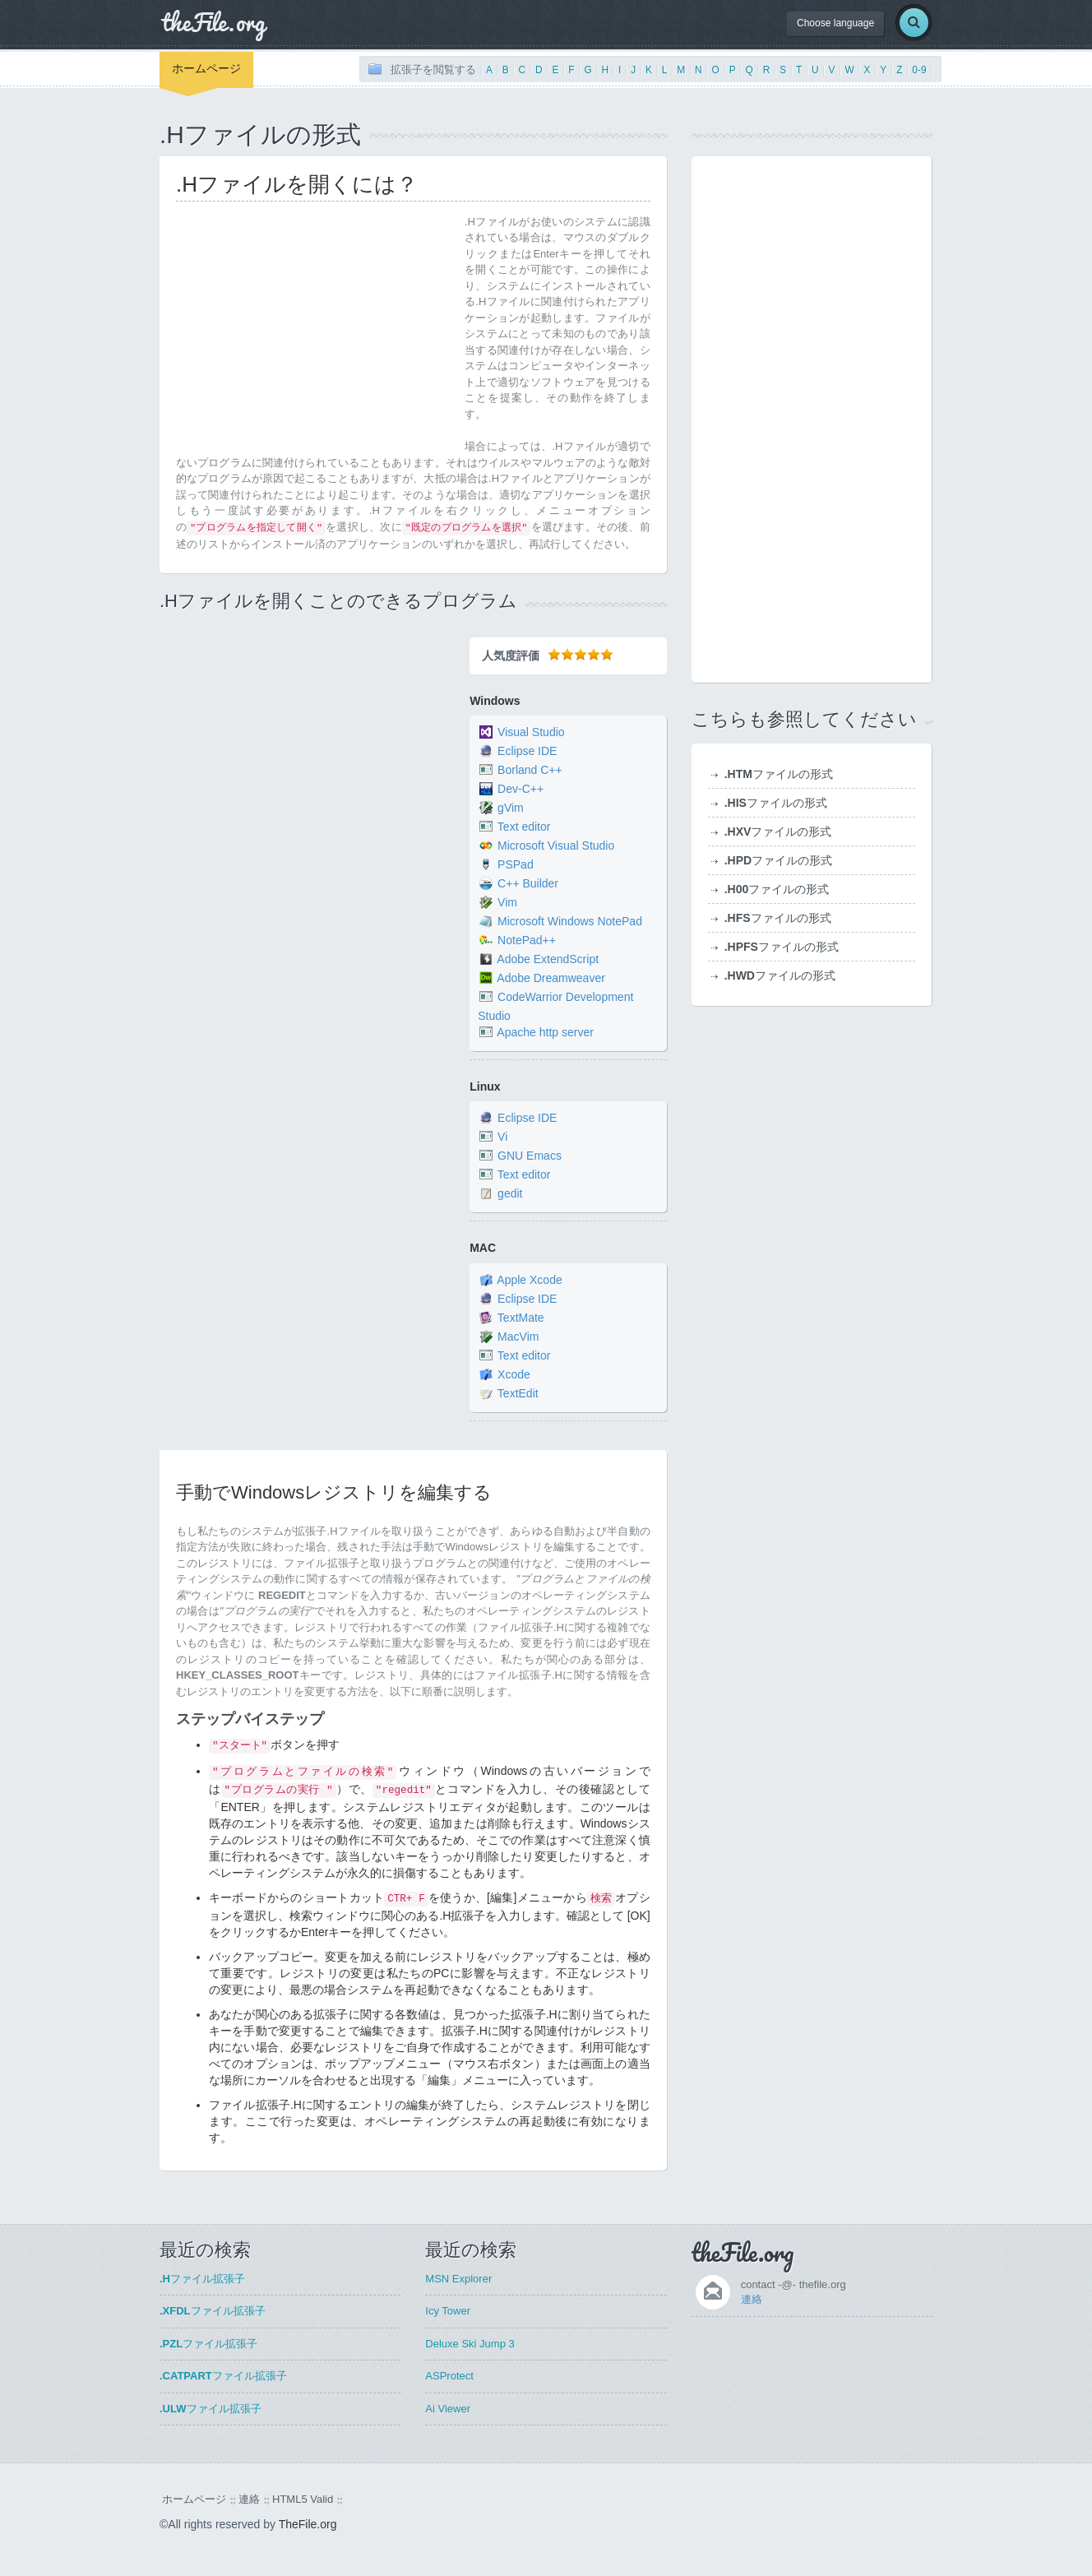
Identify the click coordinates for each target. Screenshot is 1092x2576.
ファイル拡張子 (202, 2279)
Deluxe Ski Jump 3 (469, 2343)
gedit (509, 1194)
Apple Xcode (529, 1279)
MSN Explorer (458, 2279)
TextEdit (518, 1393)
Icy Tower (447, 2311)
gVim (510, 807)
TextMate (520, 1317)
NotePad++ (526, 940)
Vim (507, 902)
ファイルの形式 (778, 774)
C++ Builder (527, 883)
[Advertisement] (314, 329)
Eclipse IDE (527, 751)
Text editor (524, 826)
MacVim (518, 1336)
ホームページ (206, 68)
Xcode (513, 1374)
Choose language (835, 23)
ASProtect (449, 2376)
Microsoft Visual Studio (555, 845)
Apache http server (545, 1032)
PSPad (515, 864)
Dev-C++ (520, 788)
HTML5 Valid (302, 2499)
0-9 (919, 70)
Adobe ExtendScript (548, 959)
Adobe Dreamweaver (551, 978)
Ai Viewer (447, 2408)
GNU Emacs (529, 1156)
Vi (502, 1137)
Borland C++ (529, 769)
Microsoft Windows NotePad (569, 921)
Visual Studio (530, 732)
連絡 (751, 2299)
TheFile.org (308, 2524)
